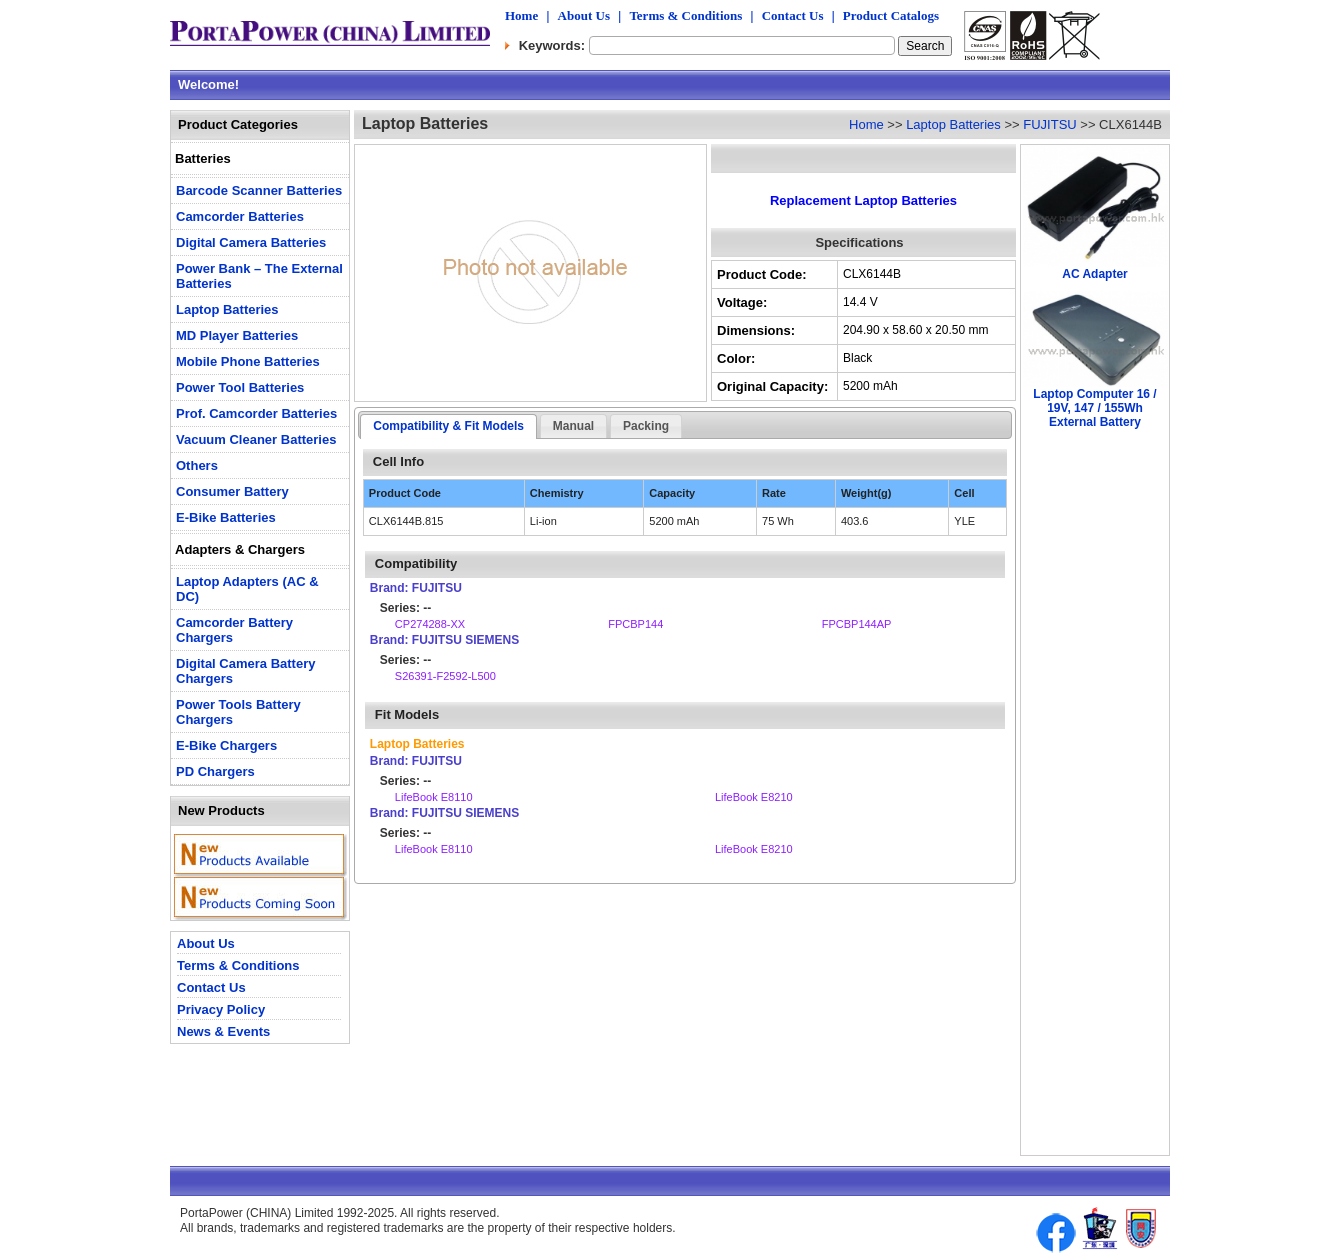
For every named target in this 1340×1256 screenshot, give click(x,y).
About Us (584, 15)
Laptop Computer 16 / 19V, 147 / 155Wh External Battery (1094, 408)
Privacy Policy (221, 1009)
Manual (573, 426)
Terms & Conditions (685, 15)
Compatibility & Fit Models (448, 426)
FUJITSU (1049, 124)
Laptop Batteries (953, 124)
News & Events (223, 1031)
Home (521, 15)
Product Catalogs (891, 15)
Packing (646, 426)
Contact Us (793, 15)
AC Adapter (1095, 274)
